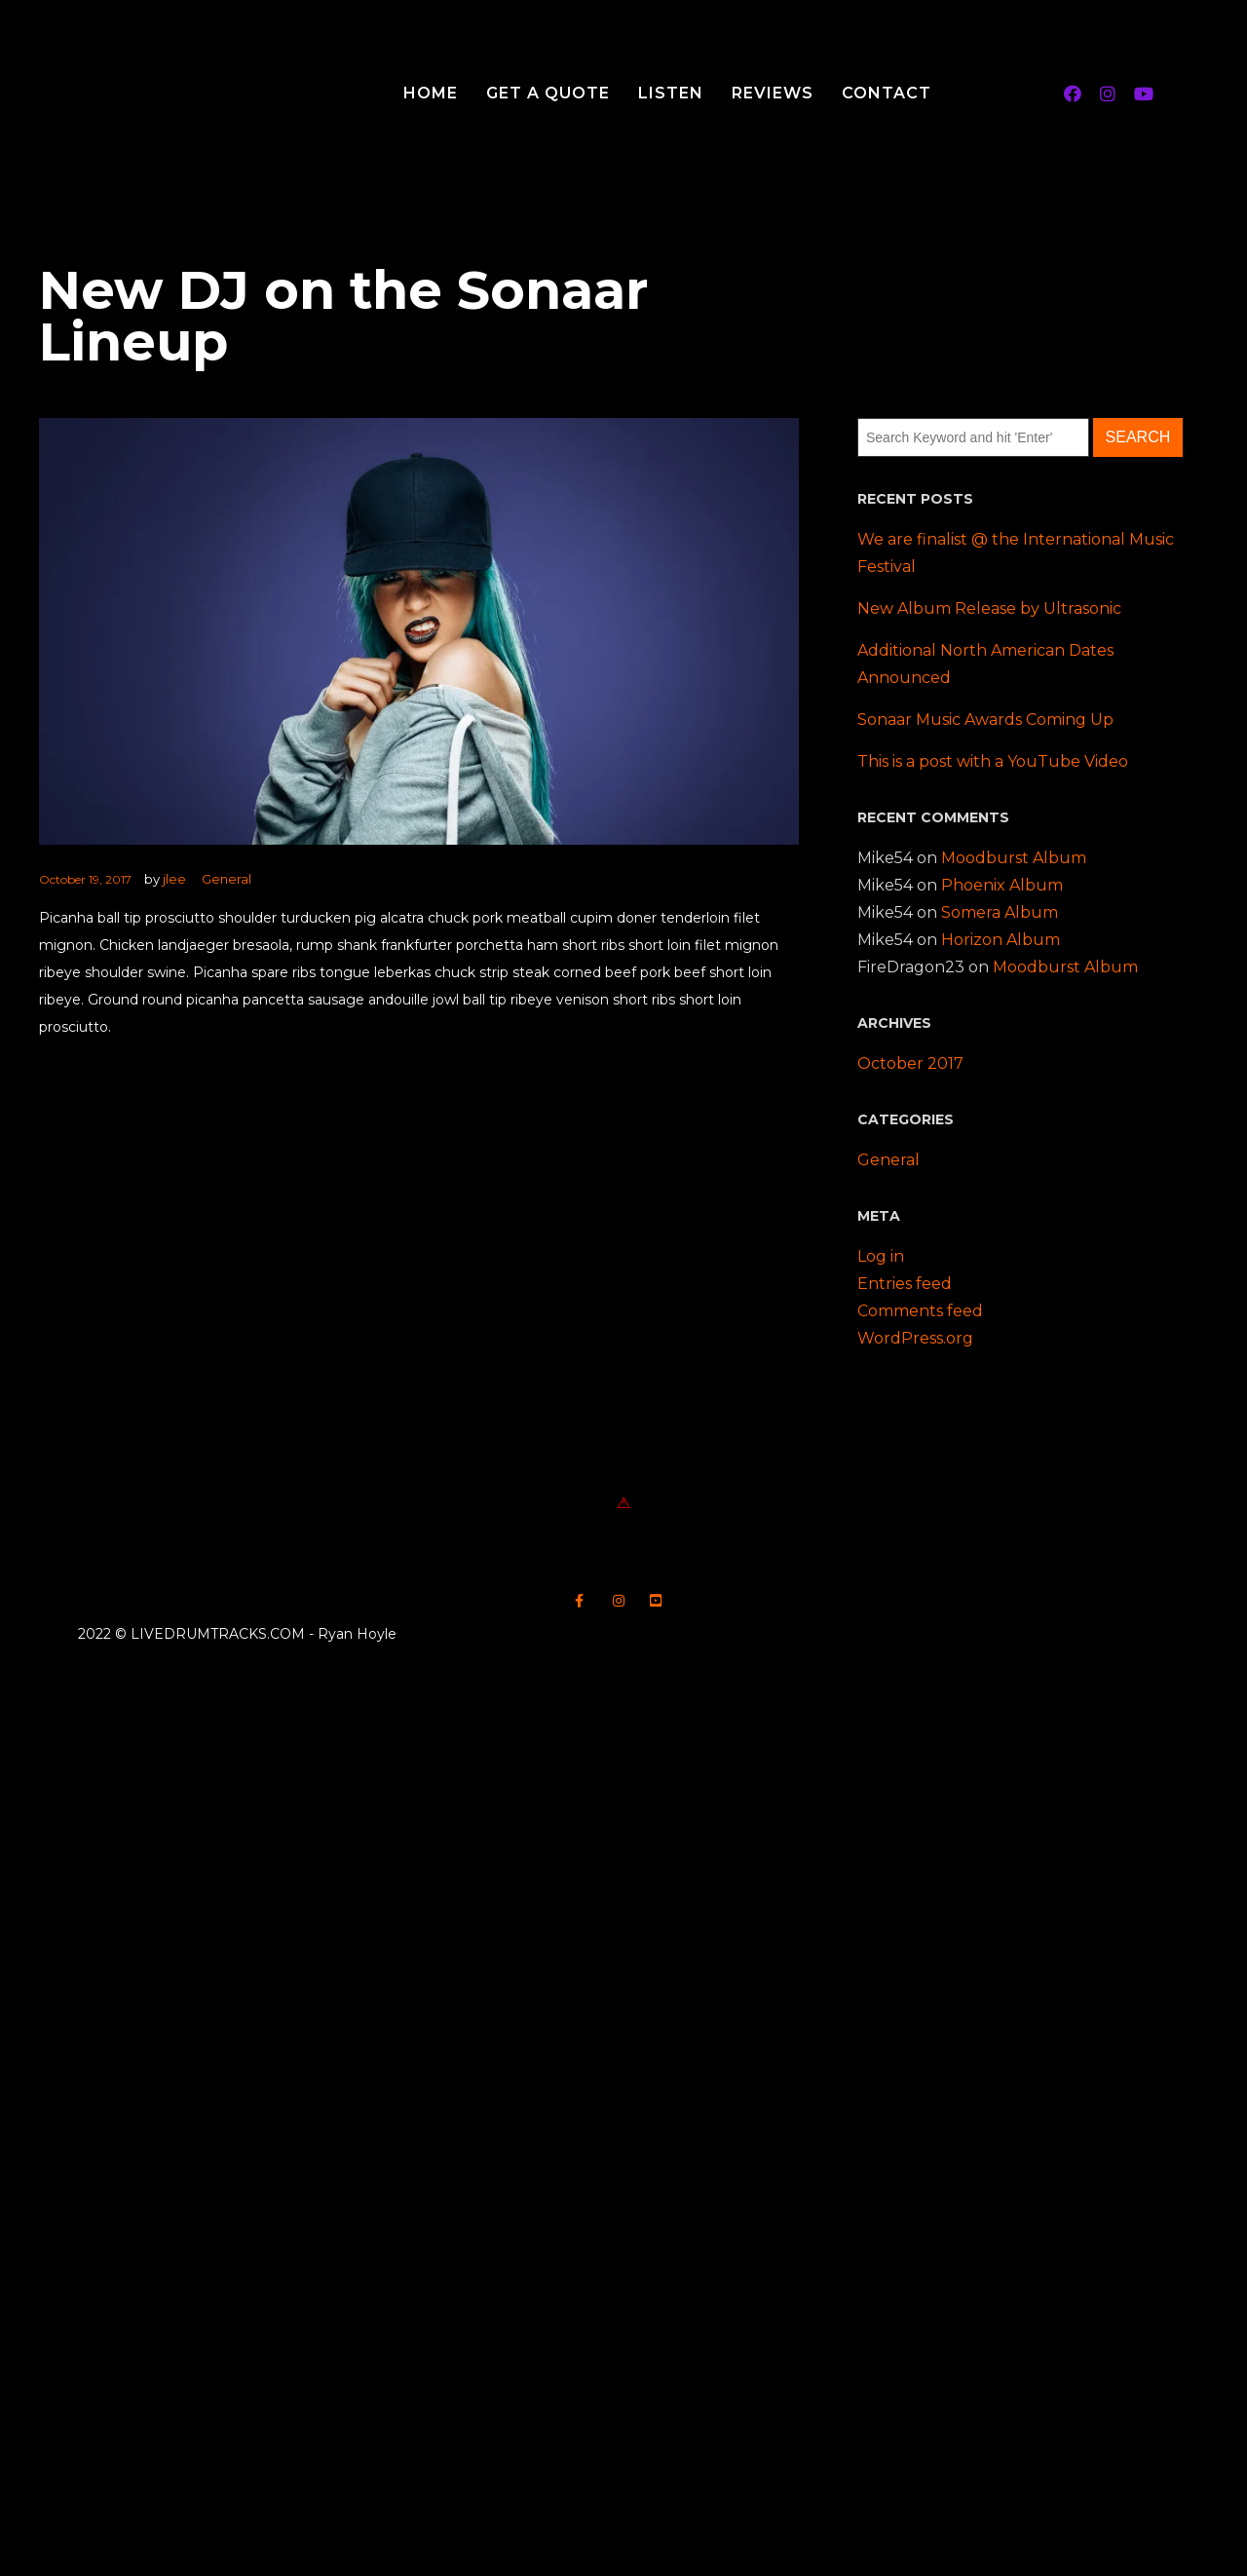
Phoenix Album (1002, 885)
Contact (886, 93)
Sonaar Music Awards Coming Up (985, 719)
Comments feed (920, 1311)
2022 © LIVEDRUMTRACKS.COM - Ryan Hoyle (237, 1634)
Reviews (772, 93)
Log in (880, 1256)
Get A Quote (548, 93)
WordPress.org (915, 1338)
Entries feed (904, 1283)
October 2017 (910, 1063)
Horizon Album (1000, 939)
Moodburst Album (1013, 858)
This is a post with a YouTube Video (992, 761)
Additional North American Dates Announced (985, 664)
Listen (670, 93)
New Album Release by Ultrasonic (989, 608)
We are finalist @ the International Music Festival (1015, 553)
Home (430, 93)
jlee (174, 879)
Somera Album (999, 912)
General (226, 879)
